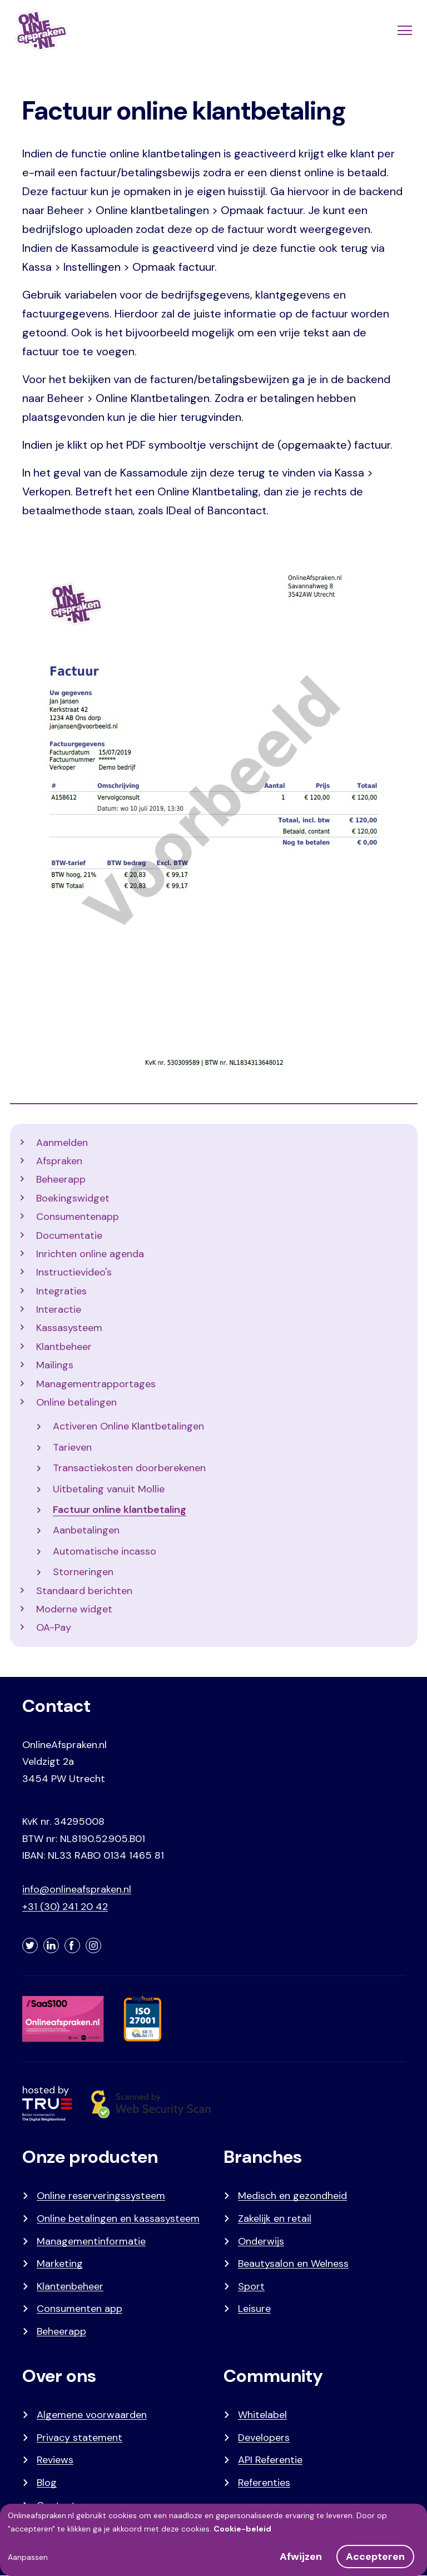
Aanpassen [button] (28, 2557)
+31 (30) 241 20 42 (65, 1906)
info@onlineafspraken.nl (76, 1889)
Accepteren (375, 2556)
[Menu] (403, 30)
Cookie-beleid (242, 2529)
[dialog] (213, 2540)
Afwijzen (301, 2556)
